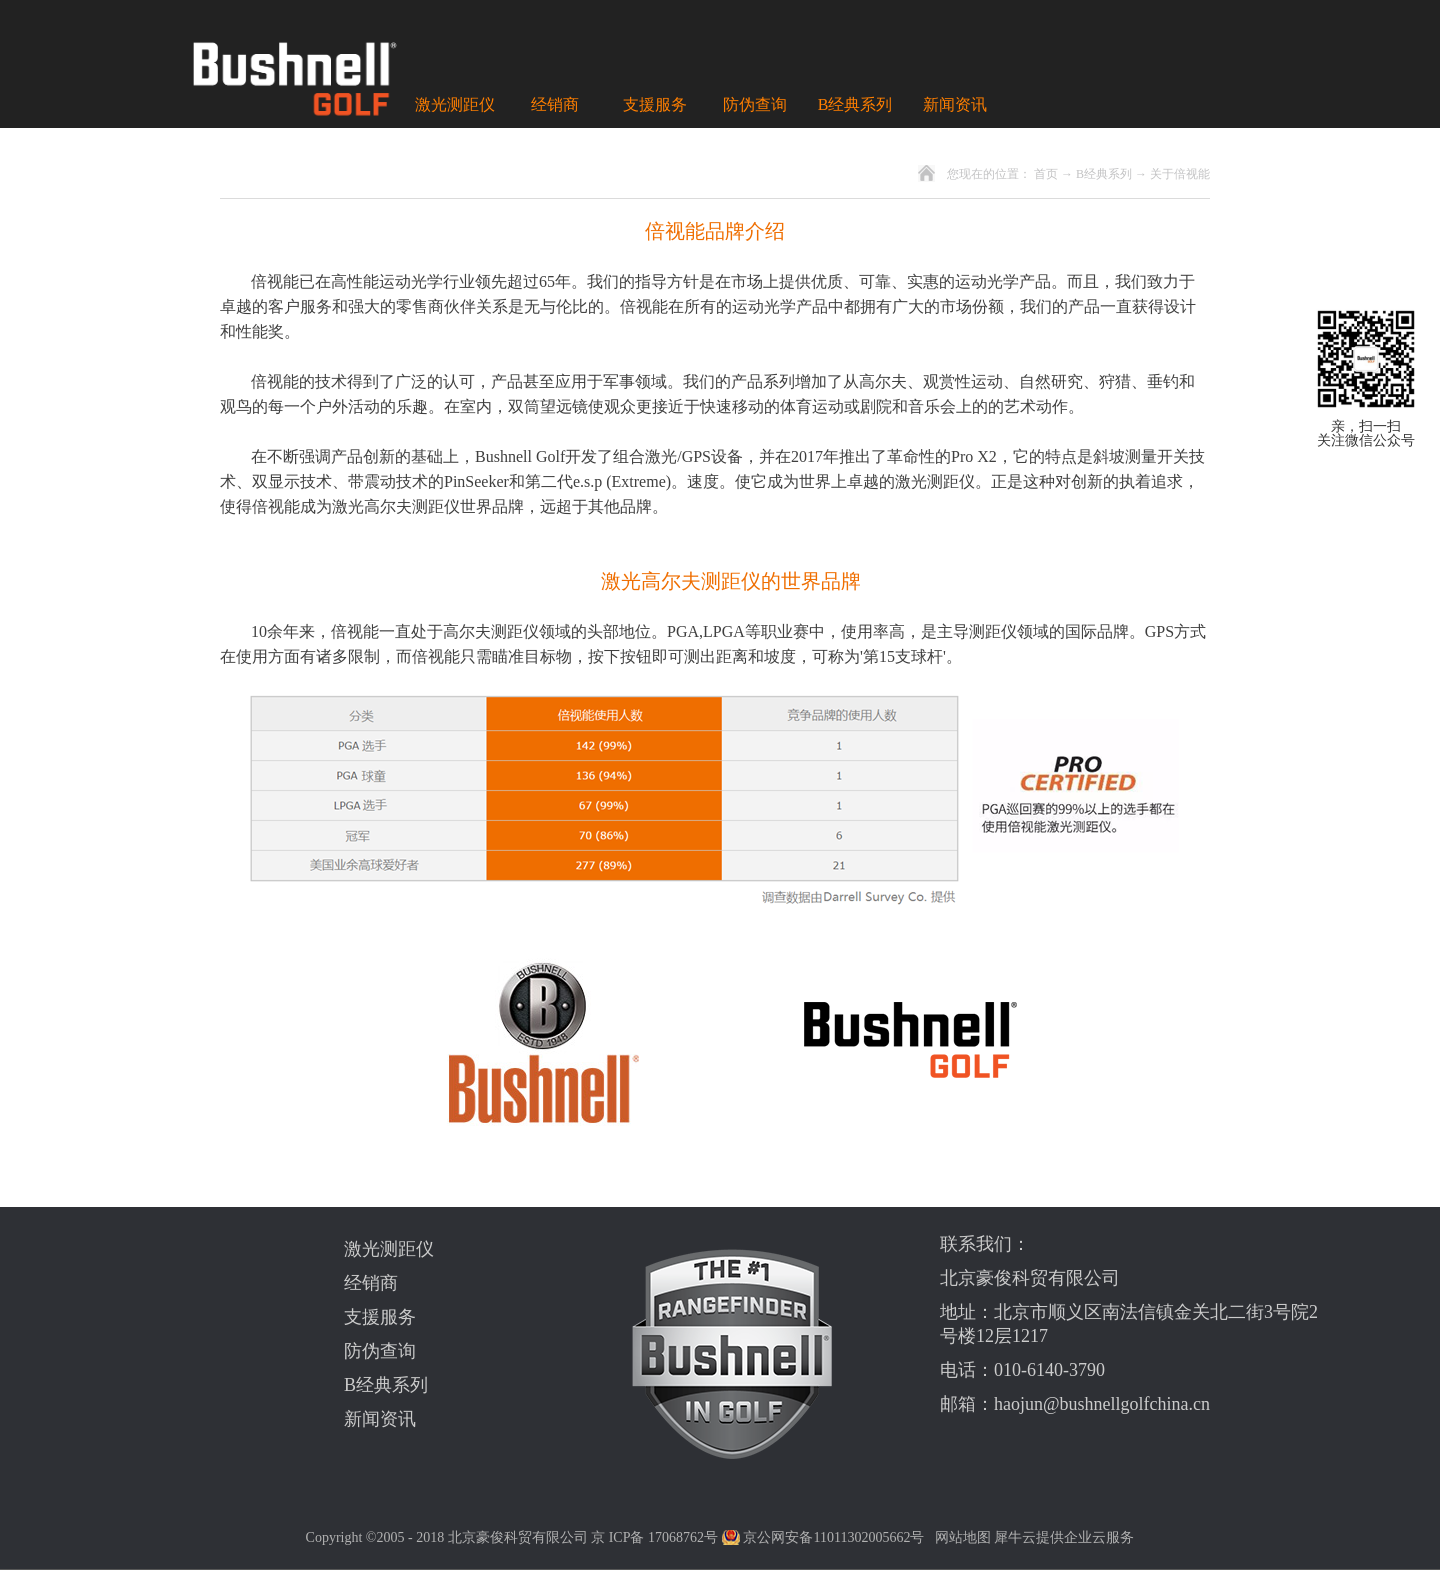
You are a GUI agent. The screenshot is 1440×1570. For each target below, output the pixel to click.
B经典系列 (1104, 174)
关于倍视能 (1180, 174)
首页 (1046, 174)
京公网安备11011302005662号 (833, 1537)
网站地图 (959, 1537)
